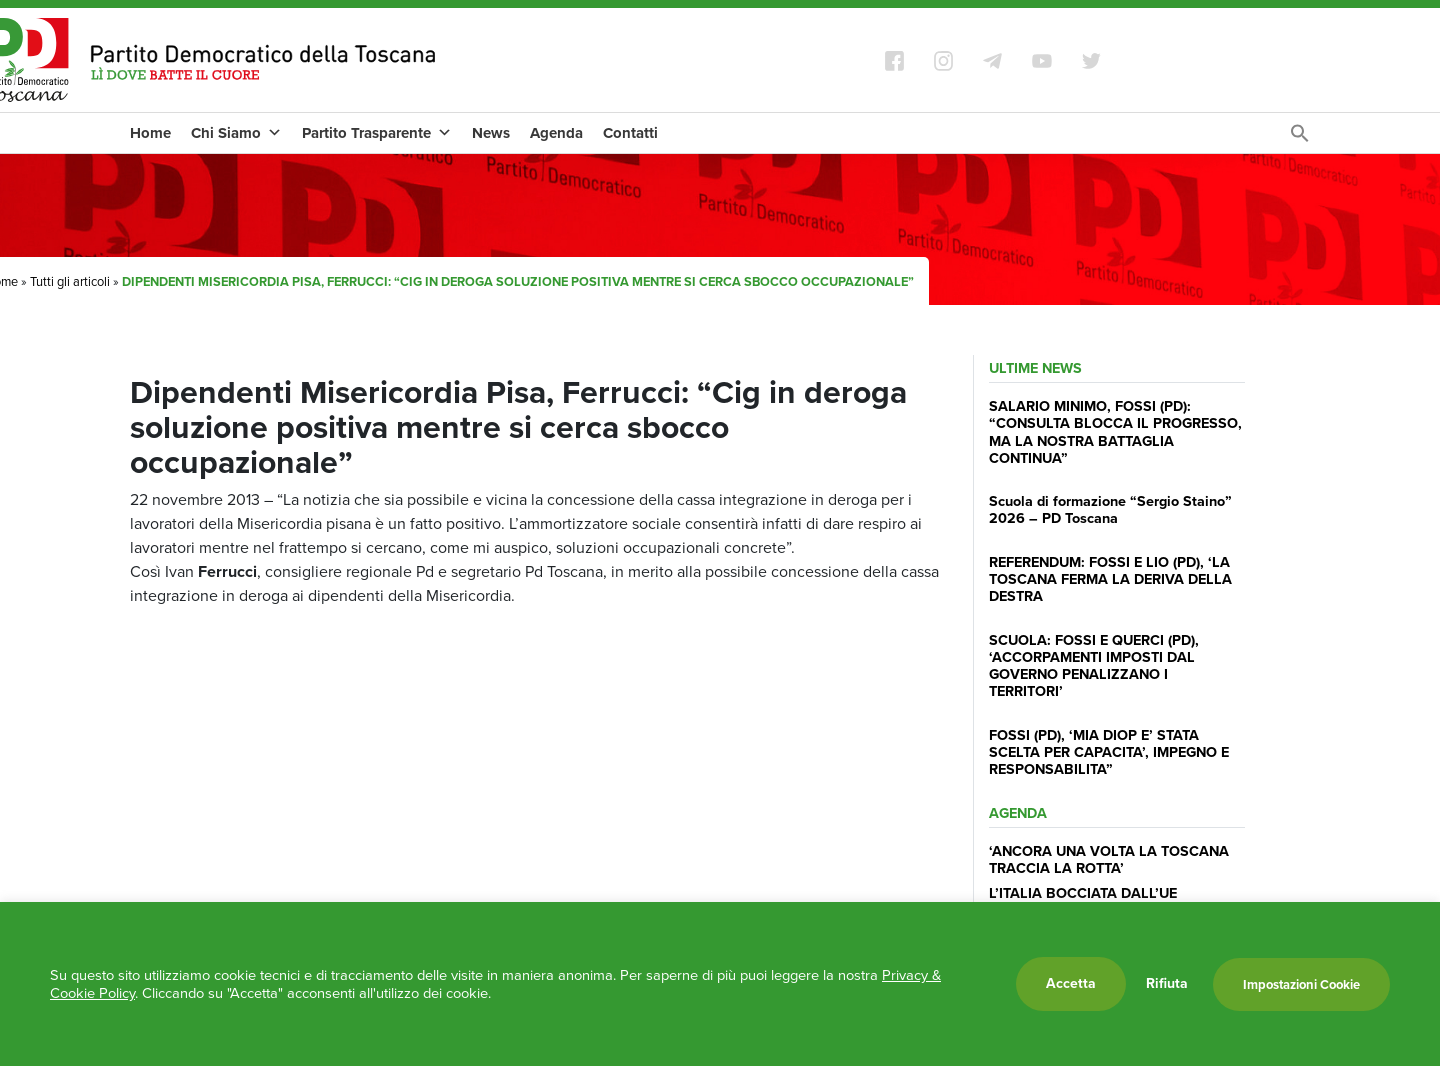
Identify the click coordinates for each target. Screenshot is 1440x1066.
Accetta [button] (1071, 983)
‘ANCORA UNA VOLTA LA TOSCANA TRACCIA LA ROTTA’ (1109, 859)
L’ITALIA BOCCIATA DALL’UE (1083, 893)
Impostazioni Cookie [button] (1301, 984)
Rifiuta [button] (1167, 984)
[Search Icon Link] (1300, 138)
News (491, 133)
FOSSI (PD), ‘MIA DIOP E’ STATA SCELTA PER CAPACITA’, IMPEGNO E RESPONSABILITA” (1109, 752)
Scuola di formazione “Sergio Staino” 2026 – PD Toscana (1110, 509)
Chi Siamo (236, 133)
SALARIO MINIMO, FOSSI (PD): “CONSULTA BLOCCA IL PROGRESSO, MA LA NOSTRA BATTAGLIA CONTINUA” (1115, 432)
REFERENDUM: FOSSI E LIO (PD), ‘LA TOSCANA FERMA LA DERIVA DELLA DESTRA (1110, 579)
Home (150, 133)
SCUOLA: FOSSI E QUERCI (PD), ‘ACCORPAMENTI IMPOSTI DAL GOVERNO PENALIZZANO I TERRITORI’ (1094, 666)
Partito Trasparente (377, 133)
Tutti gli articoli (70, 281)
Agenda (556, 133)
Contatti (630, 133)
